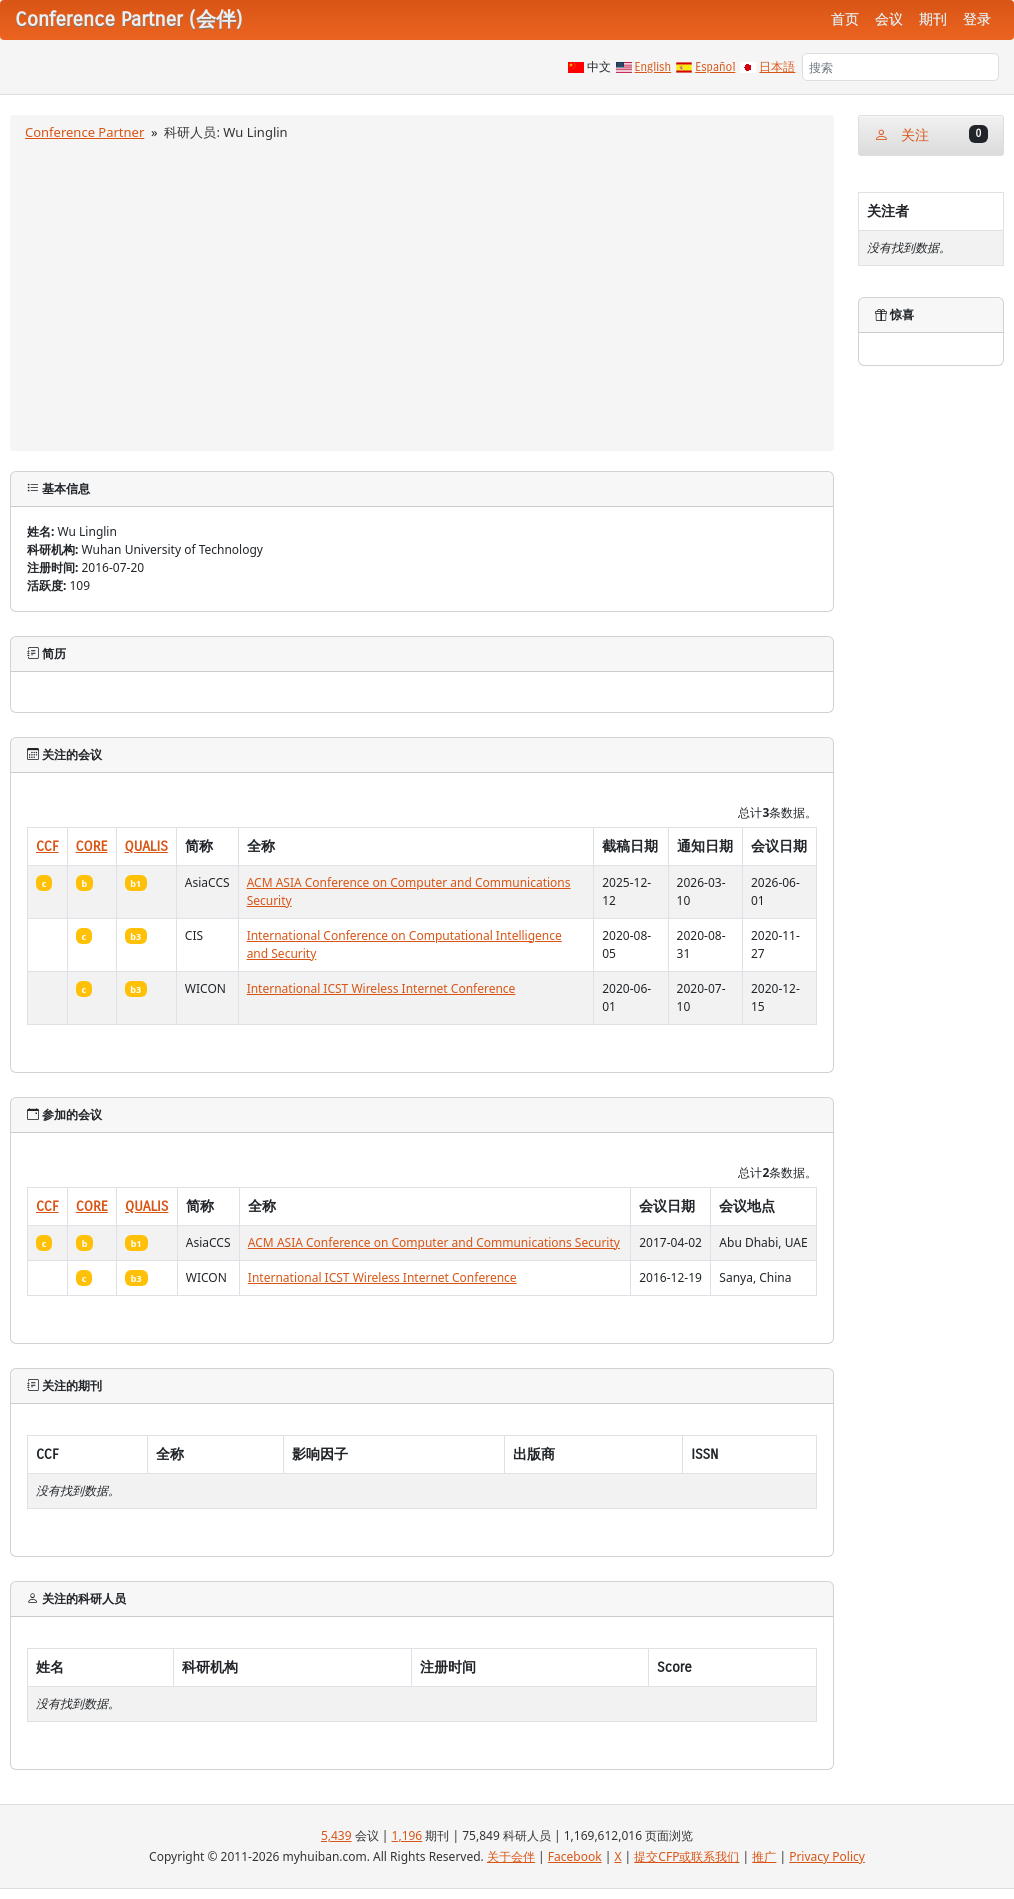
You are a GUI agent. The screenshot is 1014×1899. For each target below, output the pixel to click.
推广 (764, 1856)
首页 (845, 19)
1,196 (407, 1835)
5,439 (336, 1835)
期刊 (933, 19)
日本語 (777, 67)
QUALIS (146, 846)
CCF (47, 846)
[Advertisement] (422, 293)
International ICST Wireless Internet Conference (381, 988)
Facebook (575, 1856)
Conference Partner (84, 132)
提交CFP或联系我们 (686, 1856)
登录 (977, 19)
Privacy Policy (827, 1856)
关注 (931, 134)
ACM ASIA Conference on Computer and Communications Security (434, 1242)
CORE (92, 846)
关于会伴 (511, 1856)
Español (715, 67)
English (653, 67)
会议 (889, 19)
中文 (599, 67)
